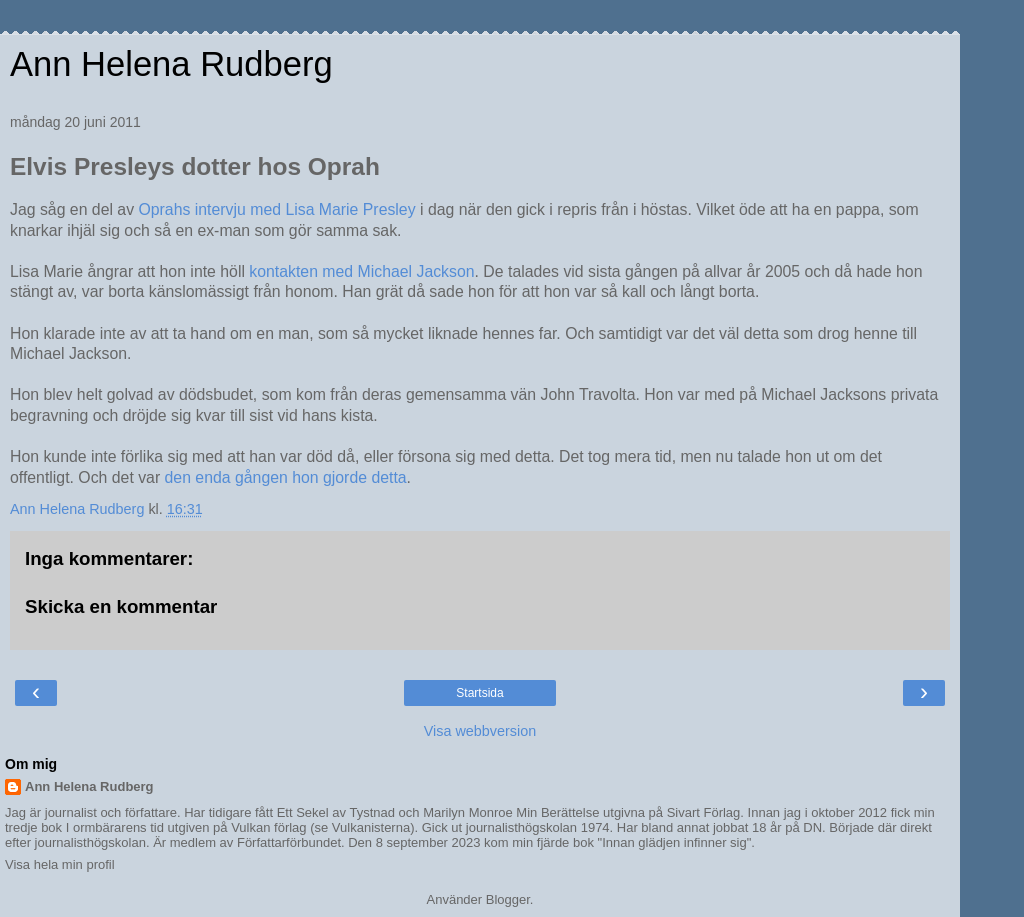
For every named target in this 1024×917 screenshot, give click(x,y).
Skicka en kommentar (121, 606)
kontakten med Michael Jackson (361, 271)
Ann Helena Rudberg (171, 64)
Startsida (479, 693)
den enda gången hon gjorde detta (286, 477)
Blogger (508, 899)
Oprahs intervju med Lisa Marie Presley (276, 209)
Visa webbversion (480, 731)
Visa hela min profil (60, 864)
